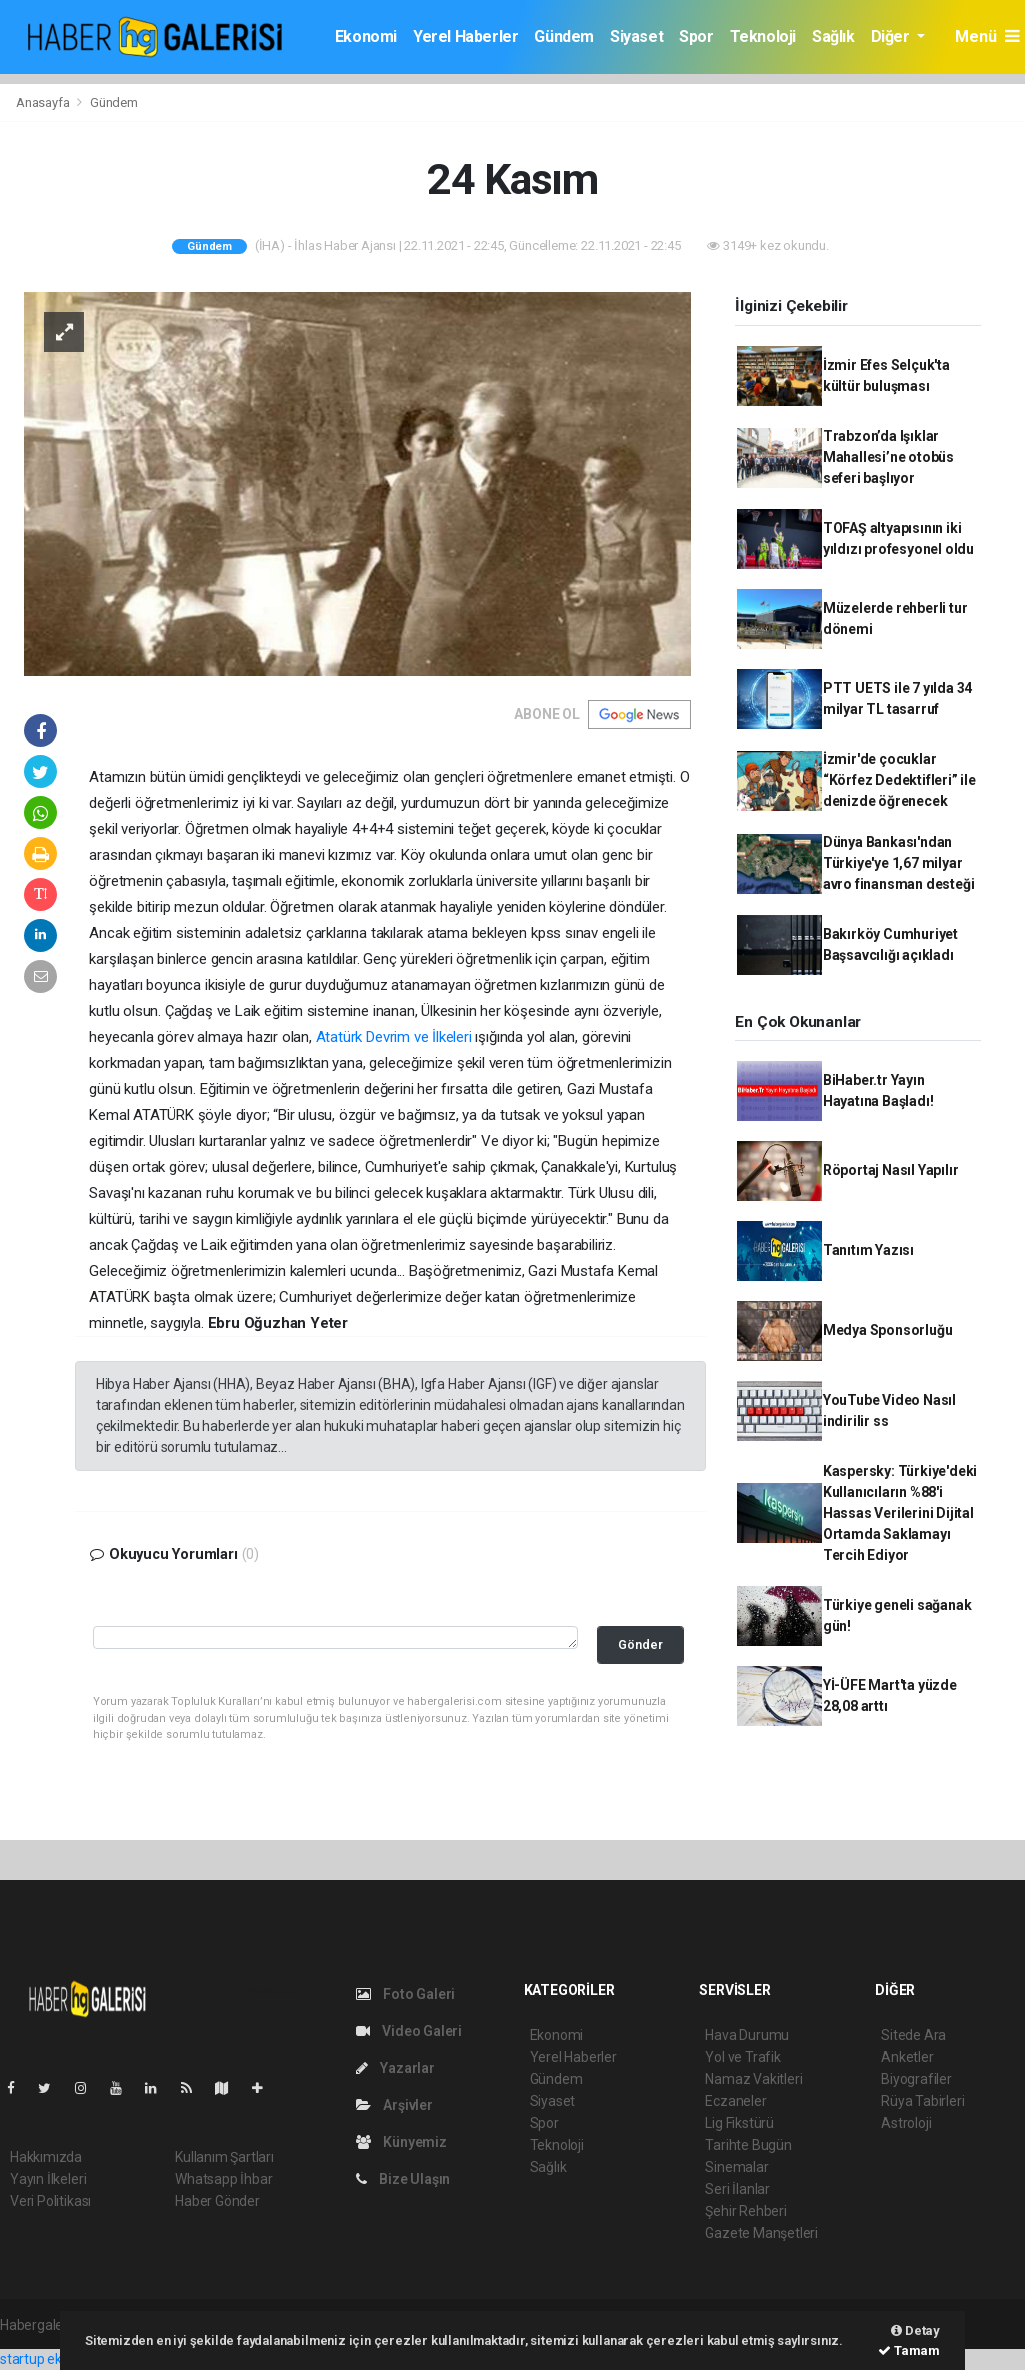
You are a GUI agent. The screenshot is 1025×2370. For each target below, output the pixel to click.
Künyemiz (401, 2142)
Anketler (907, 2057)
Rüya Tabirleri (922, 2101)
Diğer (892, 36)
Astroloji (906, 2123)
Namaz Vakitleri (753, 2079)
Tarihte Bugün (748, 2145)
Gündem (564, 36)
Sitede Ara (913, 2035)
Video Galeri (409, 2031)
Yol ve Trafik (743, 2057)
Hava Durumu (747, 2035)
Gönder (640, 1644)
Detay (915, 2330)
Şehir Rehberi (746, 2211)
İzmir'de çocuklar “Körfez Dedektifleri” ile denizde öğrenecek (899, 780)
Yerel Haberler (465, 36)
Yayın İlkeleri (48, 2179)
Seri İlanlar (737, 2189)
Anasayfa (44, 102)
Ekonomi (366, 36)
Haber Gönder (217, 2201)
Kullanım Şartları (224, 2157)
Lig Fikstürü (739, 2123)
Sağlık (833, 36)
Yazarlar (395, 2068)
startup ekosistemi (57, 2359)
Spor (696, 36)
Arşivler (394, 2105)
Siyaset (636, 36)
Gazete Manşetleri (761, 2233)
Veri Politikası (50, 2201)
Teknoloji (763, 36)
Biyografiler (916, 2079)
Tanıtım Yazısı (868, 1250)
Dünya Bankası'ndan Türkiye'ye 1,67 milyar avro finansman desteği (899, 863)
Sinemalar (736, 2167)
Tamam (909, 2350)
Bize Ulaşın (403, 2179)
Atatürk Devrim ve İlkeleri (394, 1037)
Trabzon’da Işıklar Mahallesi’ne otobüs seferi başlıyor (888, 457)
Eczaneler (735, 2101)
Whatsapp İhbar (223, 2179)
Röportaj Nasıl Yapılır (891, 1170)
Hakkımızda (46, 2157)
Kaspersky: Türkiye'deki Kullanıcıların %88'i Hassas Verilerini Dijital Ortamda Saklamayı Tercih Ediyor (900, 1513)
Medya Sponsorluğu (888, 1330)
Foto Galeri (406, 1994)
